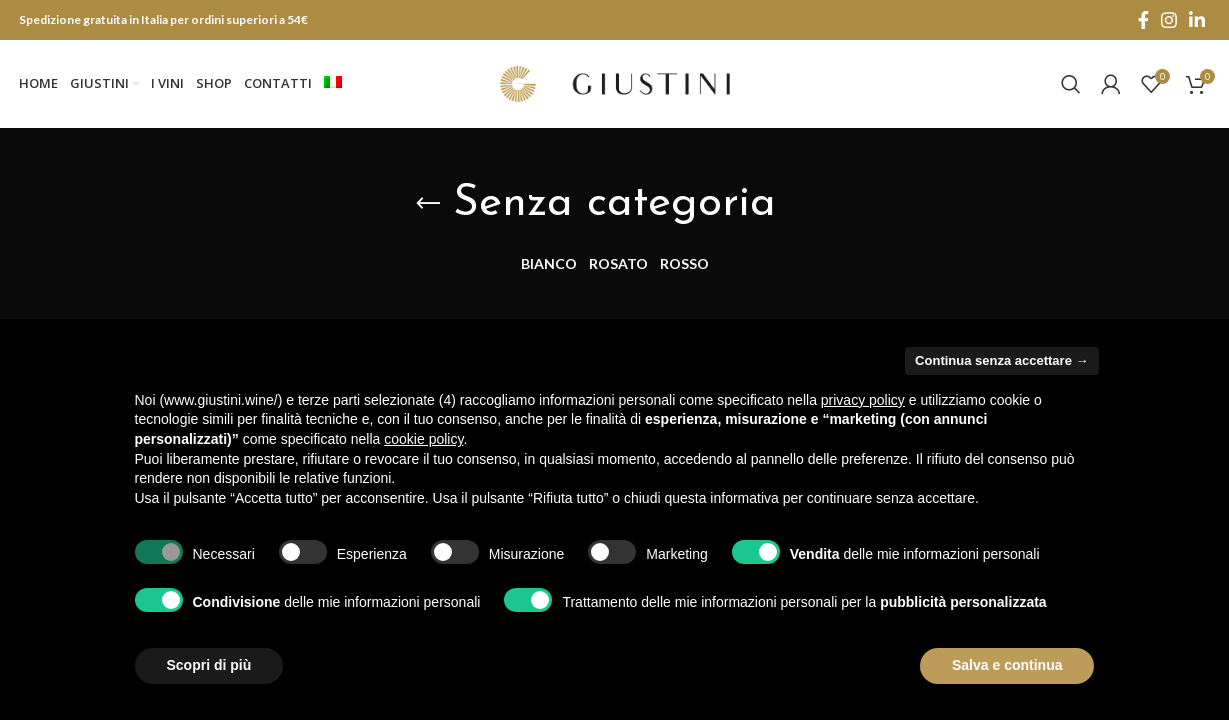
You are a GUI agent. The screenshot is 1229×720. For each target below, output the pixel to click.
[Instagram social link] (1169, 20)
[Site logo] (615, 82)
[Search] (1071, 85)
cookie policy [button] (423, 439)
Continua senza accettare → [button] (1001, 360)
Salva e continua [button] (1007, 665)
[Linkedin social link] (1197, 20)
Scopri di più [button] (209, 665)
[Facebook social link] (1143, 20)
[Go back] (428, 206)
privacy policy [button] (863, 400)
